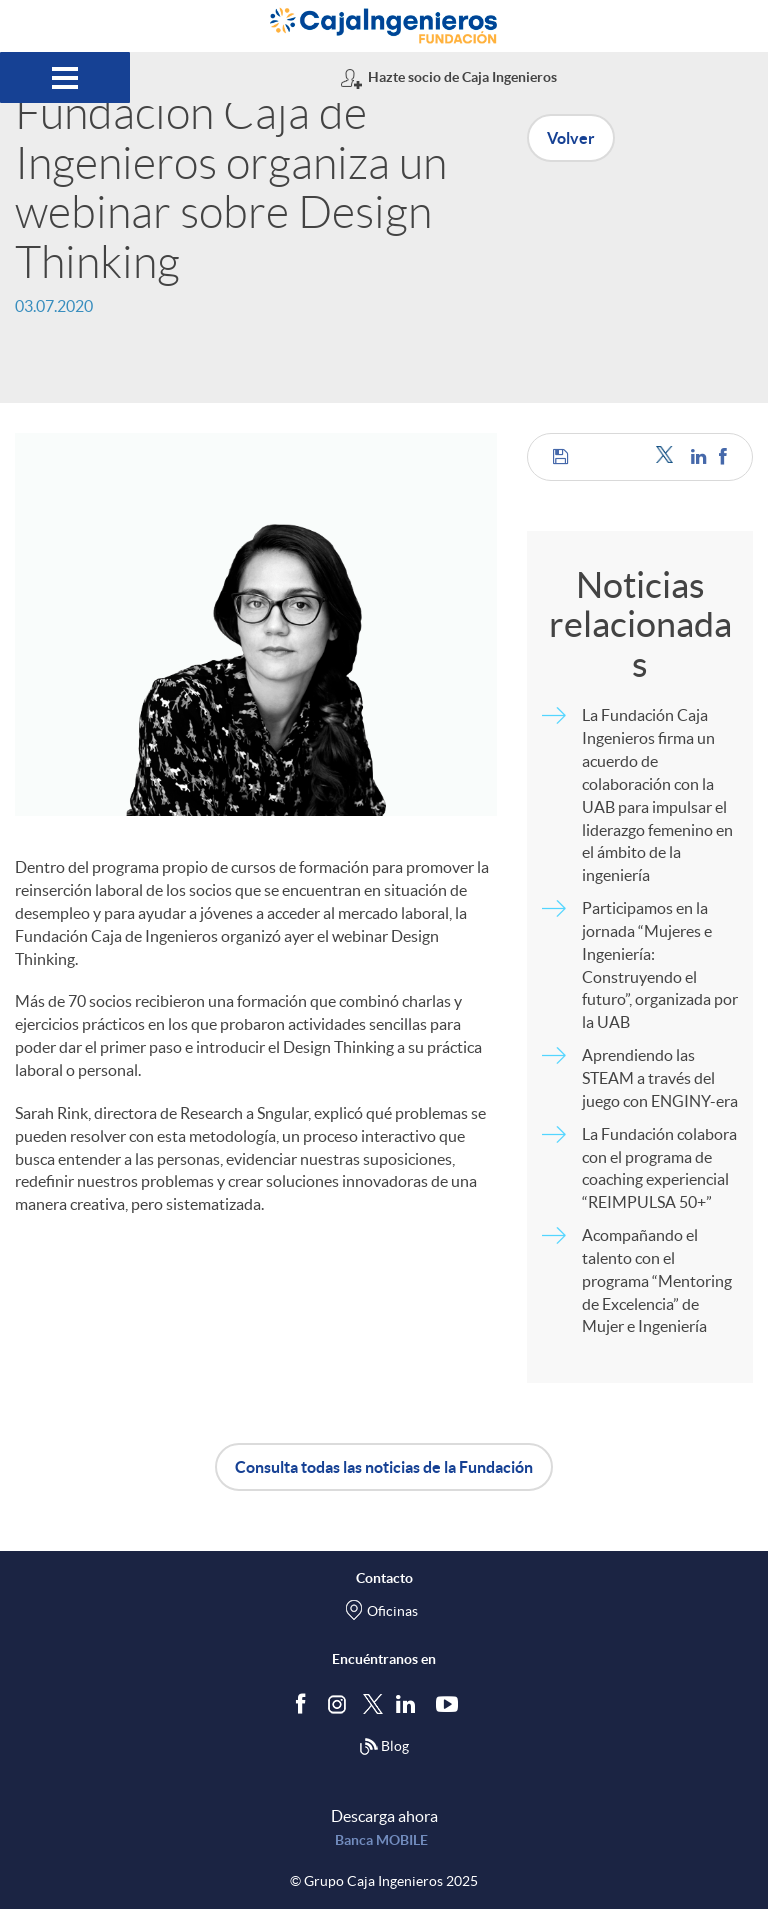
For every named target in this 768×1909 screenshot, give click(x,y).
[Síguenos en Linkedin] (410, 1703)
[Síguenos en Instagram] (338, 1702)
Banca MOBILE (381, 1840)
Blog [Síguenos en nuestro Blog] (384, 1747)
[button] (560, 457)
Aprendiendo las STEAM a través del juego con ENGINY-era (660, 1078)
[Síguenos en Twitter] (373, 1702)
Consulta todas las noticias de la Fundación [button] (384, 1467)
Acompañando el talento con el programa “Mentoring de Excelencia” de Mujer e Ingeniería (657, 1280)
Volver (571, 138)
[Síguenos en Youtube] (451, 1703)
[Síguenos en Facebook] (305, 1703)
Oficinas (392, 1611)
